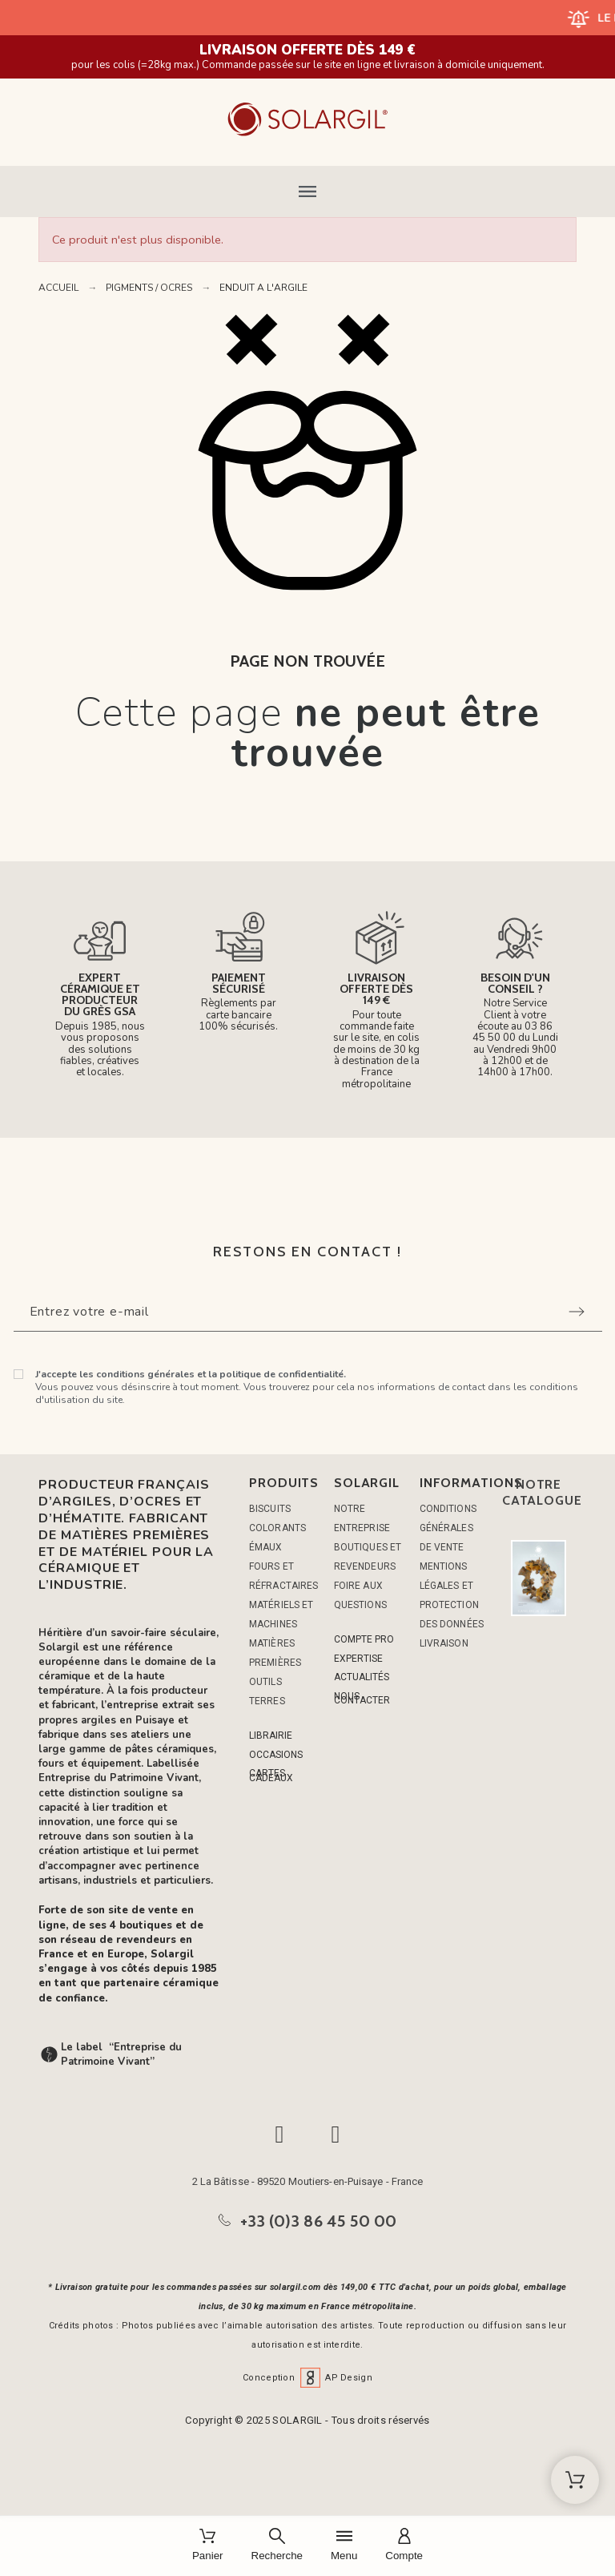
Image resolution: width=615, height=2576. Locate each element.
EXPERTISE (358, 1658)
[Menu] (344, 2546)
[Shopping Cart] (575, 2480)
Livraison (444, 1643)
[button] (307, 191)
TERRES (267, 1701)
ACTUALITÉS (361, 1677)
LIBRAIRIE (270, 1735)
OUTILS (265, 1681)
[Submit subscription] (576, 1311)
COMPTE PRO (364, 1639)
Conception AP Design (307, 2377)
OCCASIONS (276, 1754)
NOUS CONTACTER (362, 1698)
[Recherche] (277, 2546)
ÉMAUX (266, 1547)
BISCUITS (270, 1508)
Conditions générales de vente (448, 1528)
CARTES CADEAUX (271, 1775)
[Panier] (207, 2546)
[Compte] (404, 2546)
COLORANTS (277, 1528)
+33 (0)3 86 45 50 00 (318, 2221)
